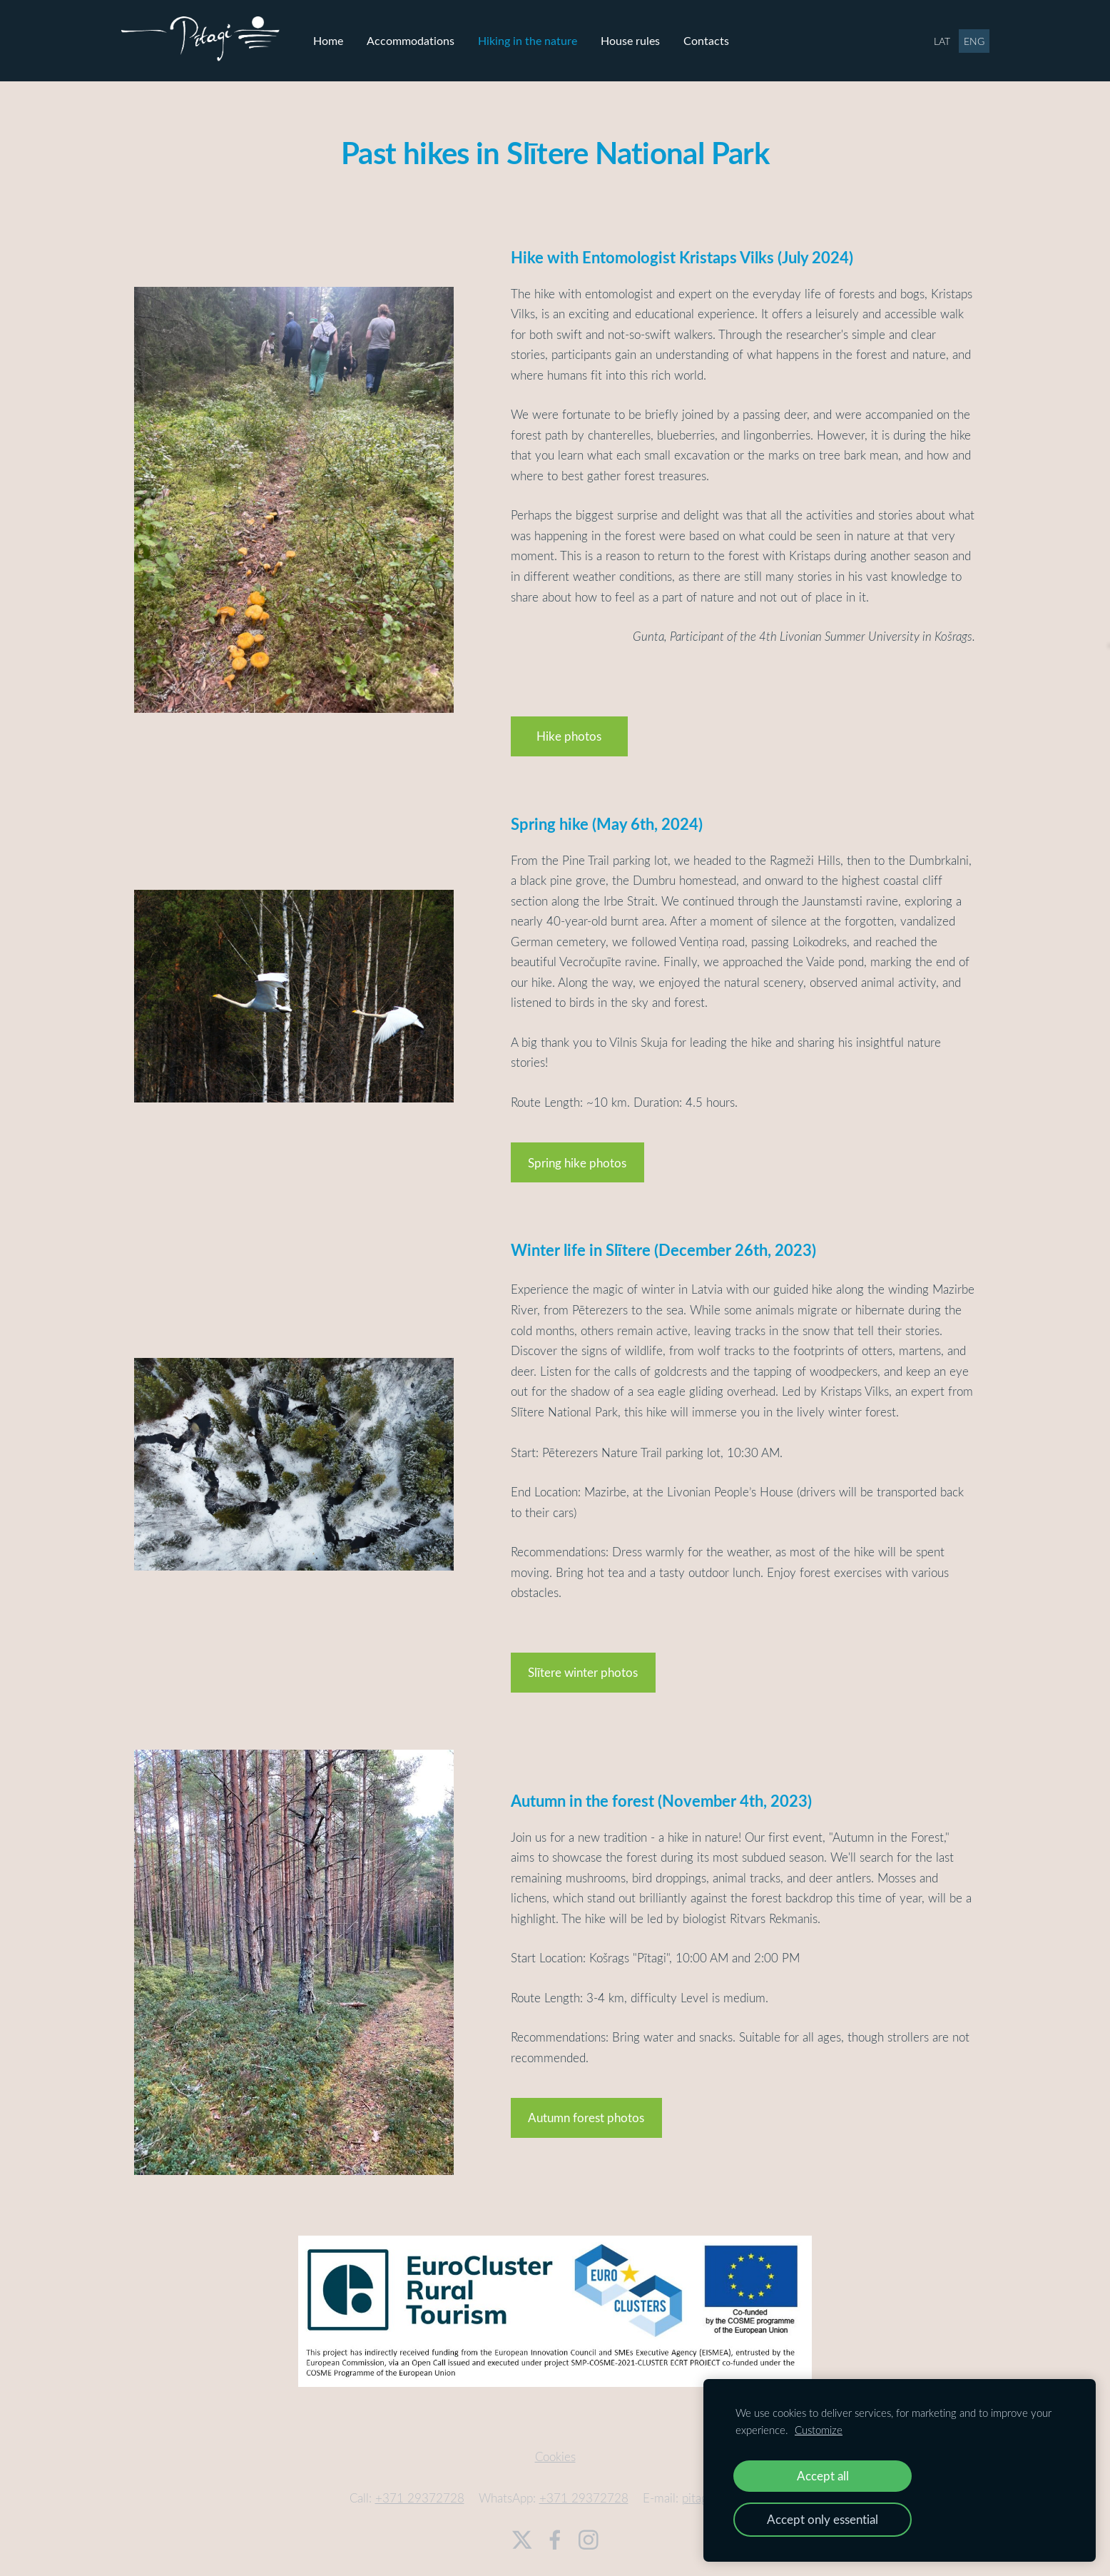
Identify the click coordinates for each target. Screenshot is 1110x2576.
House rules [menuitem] (643, 36)
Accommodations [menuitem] (424, 36)
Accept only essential (822, 2519)
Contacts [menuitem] (720, 36)
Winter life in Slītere (581, 1241)
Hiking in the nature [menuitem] (541, 36)
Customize (818, 2430)
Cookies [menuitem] (555, 2448)
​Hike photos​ (568, 728)
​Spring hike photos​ (577, 1155)
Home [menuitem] (342, 36)
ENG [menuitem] (960, 37)
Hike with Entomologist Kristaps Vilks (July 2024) (682, 249)
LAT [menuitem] (928, 37)
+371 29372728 (419, 2490)
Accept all (823, 2476)
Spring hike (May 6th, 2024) (607, 815)
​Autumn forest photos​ (586, 2109)
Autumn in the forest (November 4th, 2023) (661, 1792)
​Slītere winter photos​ (583, 1664)
